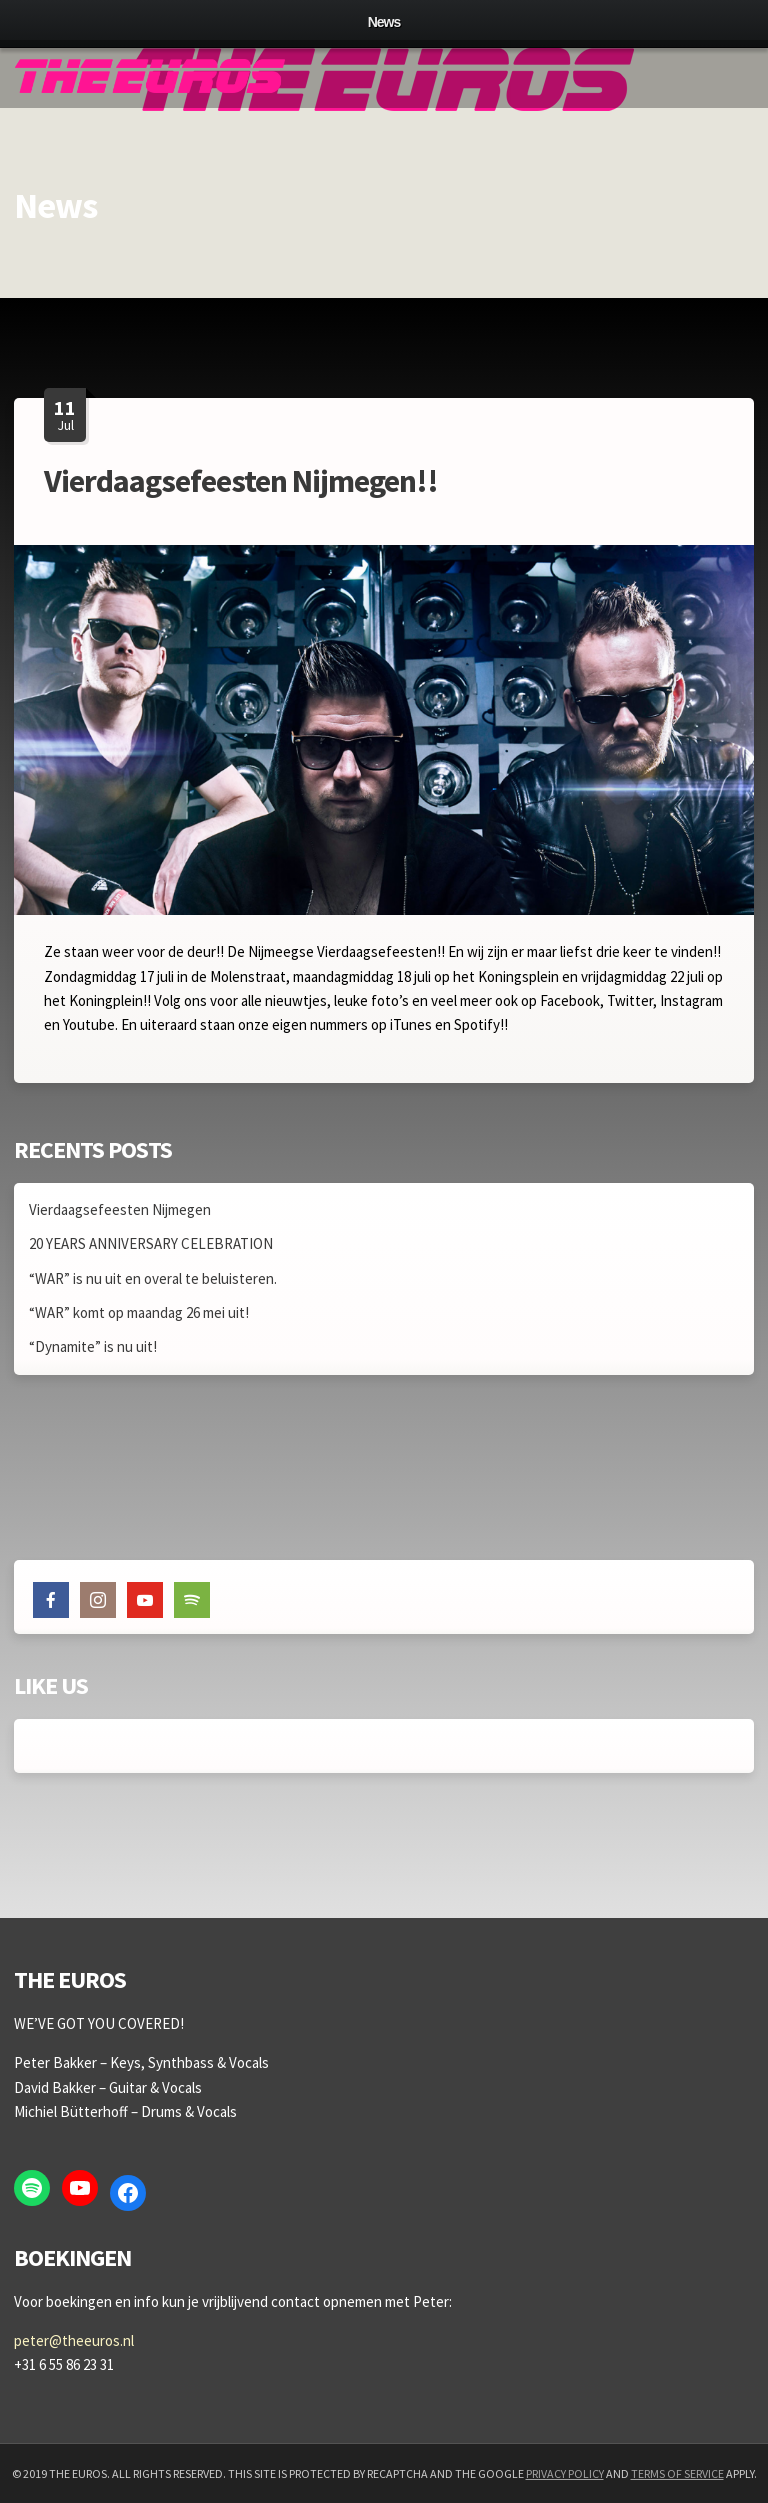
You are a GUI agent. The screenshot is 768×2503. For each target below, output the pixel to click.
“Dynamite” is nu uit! (93, 1346)
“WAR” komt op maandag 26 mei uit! (139, 1312)
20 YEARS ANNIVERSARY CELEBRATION (151, 1243)
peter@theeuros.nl (74, 2340)
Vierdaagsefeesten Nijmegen (120, 1209)
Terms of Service (677, 2473)
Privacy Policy (565, 2473)
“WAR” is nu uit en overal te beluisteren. (153, 1278)
